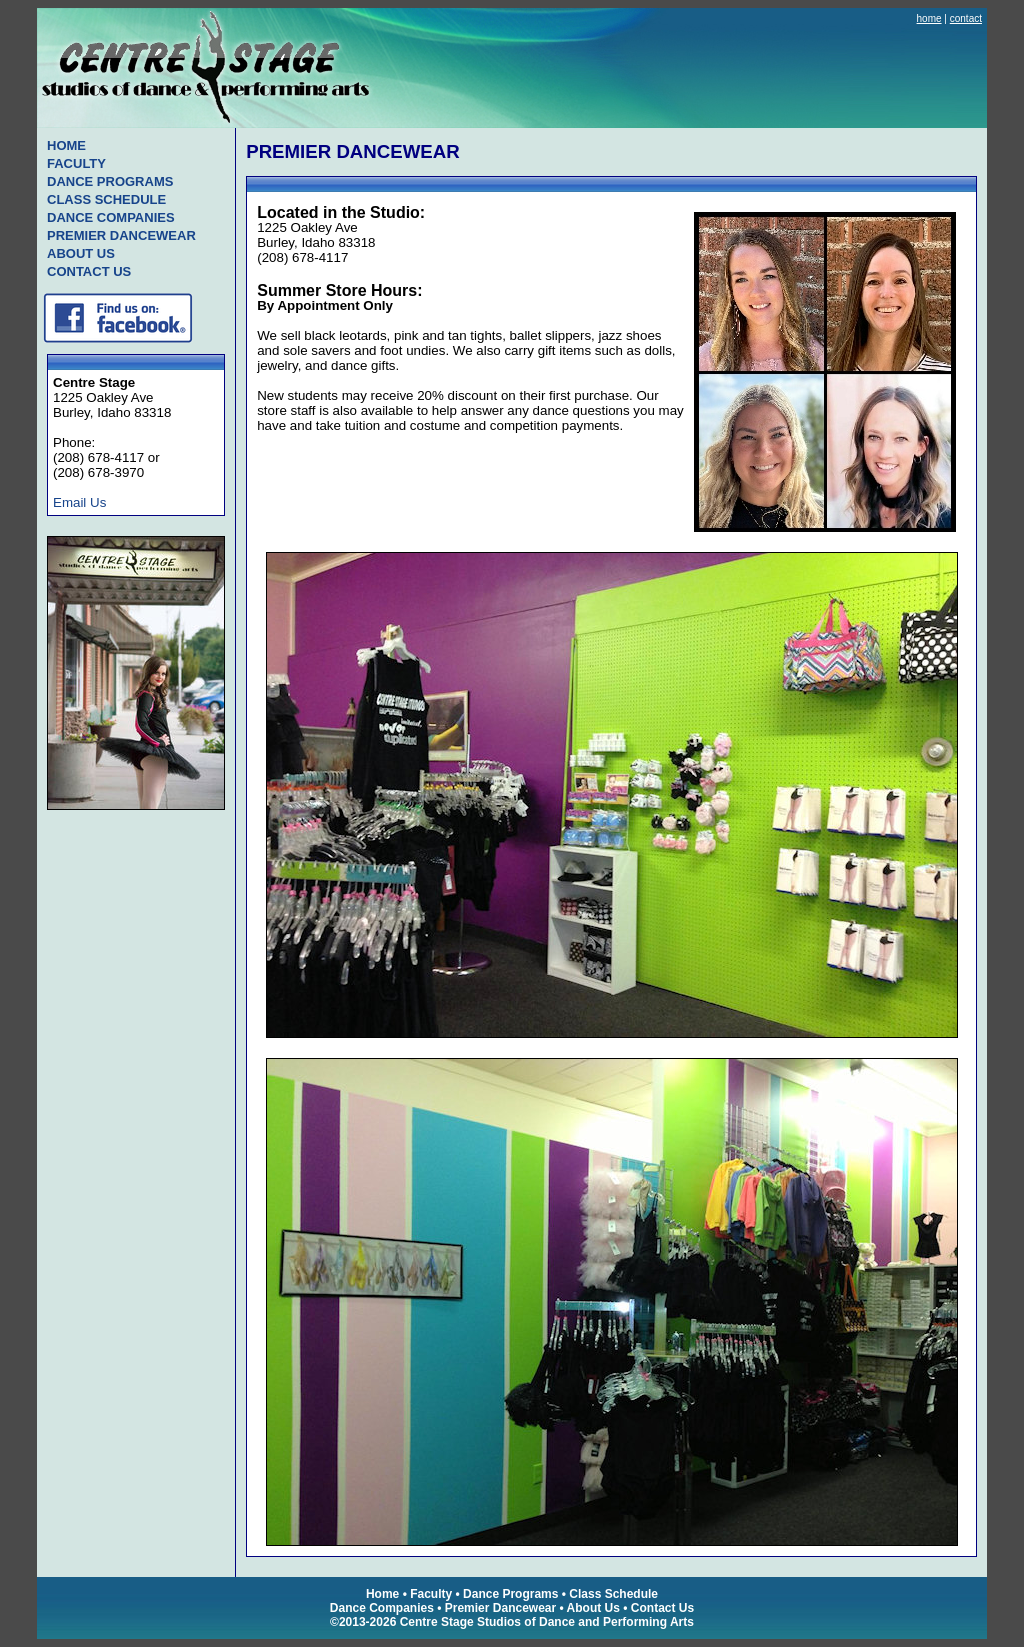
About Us (593, 1608)
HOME (66, 145)
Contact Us (662, 1608)
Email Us (79, 502)
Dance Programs (510, 1594)
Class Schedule (613, 1594)
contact (966, 18)
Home (382, 1594)
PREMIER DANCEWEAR (121, 235)
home (929, 18)
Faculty (431, 1594)
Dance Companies (382, 1608)
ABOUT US (81, 253)
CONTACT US (89, 271)
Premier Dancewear (500, 1608)
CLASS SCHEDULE (106, 199)
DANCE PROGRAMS (110, 181)
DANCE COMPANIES (111, 217)
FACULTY (76, 163)
